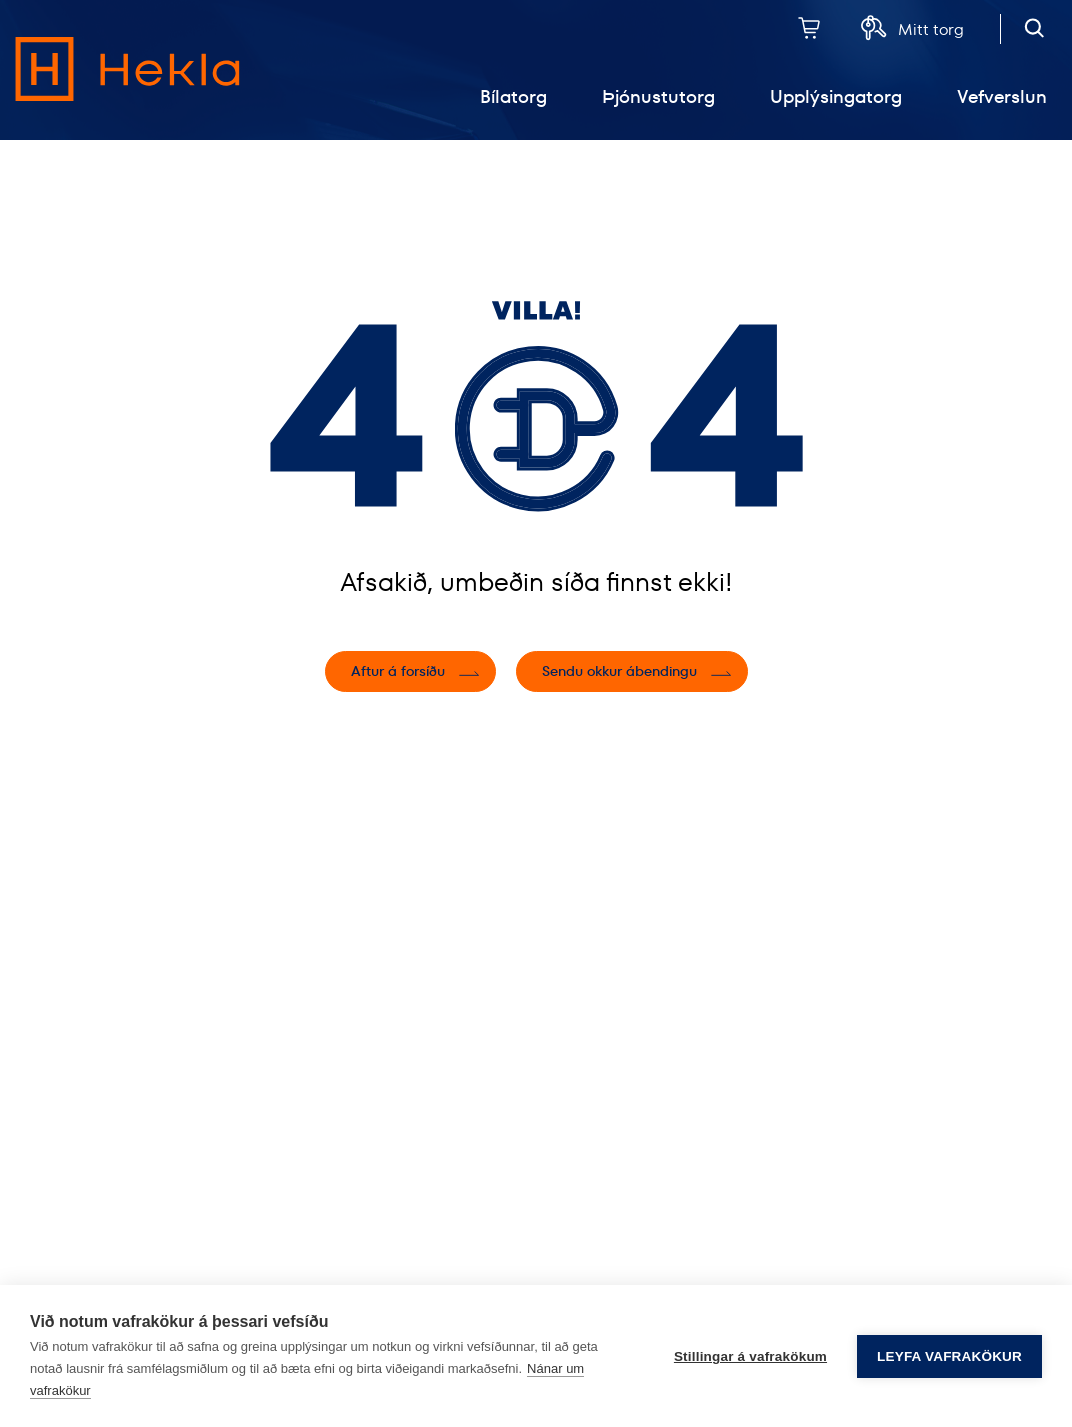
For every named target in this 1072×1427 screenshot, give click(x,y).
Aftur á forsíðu (398, 671)
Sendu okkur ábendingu (619, 671)
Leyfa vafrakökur (949, 1356)
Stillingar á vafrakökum (750, 1356)
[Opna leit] (1034, 27)
